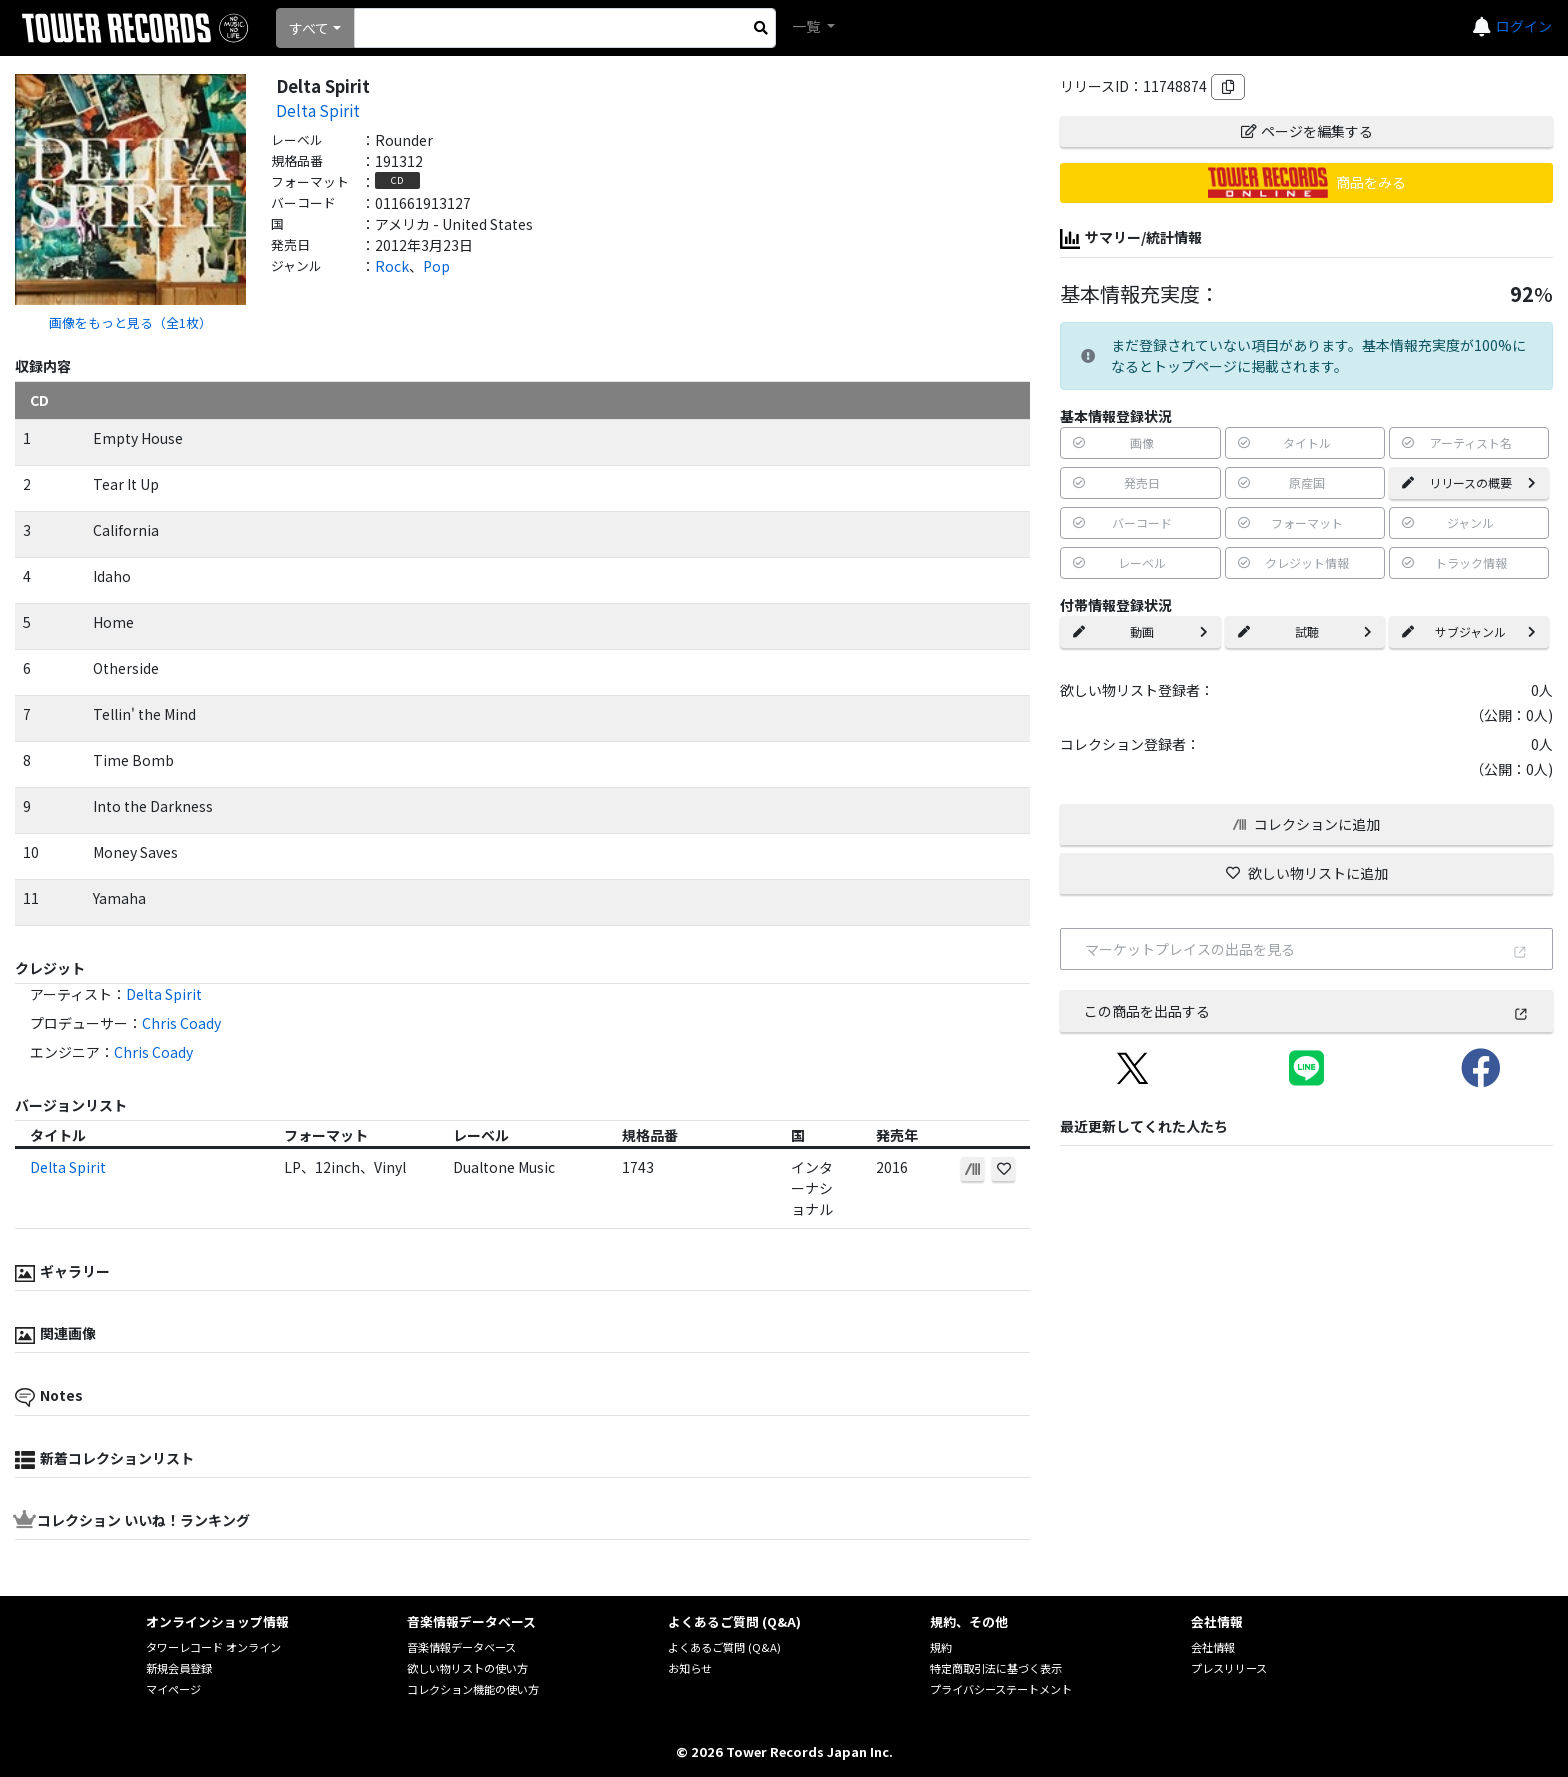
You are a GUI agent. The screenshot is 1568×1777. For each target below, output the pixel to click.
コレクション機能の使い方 (473, 1689)
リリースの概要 (1469, 482)
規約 (941, 1647)
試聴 (1305, 631)
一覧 (807, 26)
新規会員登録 (179, 1668)
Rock (392, 266)
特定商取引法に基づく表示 (996, 1668)
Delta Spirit (318, 110)
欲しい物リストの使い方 (467, 1668)
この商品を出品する (1306, 1011)
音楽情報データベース (461, 1647)
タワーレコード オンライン (213, 1647)
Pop (436, 266)
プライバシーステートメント (1001, 1689)
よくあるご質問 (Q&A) (724, 1647)
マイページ (173, 1689)
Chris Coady (181, 1023)
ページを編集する (1307, 131)
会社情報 (1213, 1647)
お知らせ (690, 1668)
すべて (309, 28)
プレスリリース (1229, 1668)
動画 (1140, 631)
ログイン (1524, 26)
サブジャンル (1469, 631)
